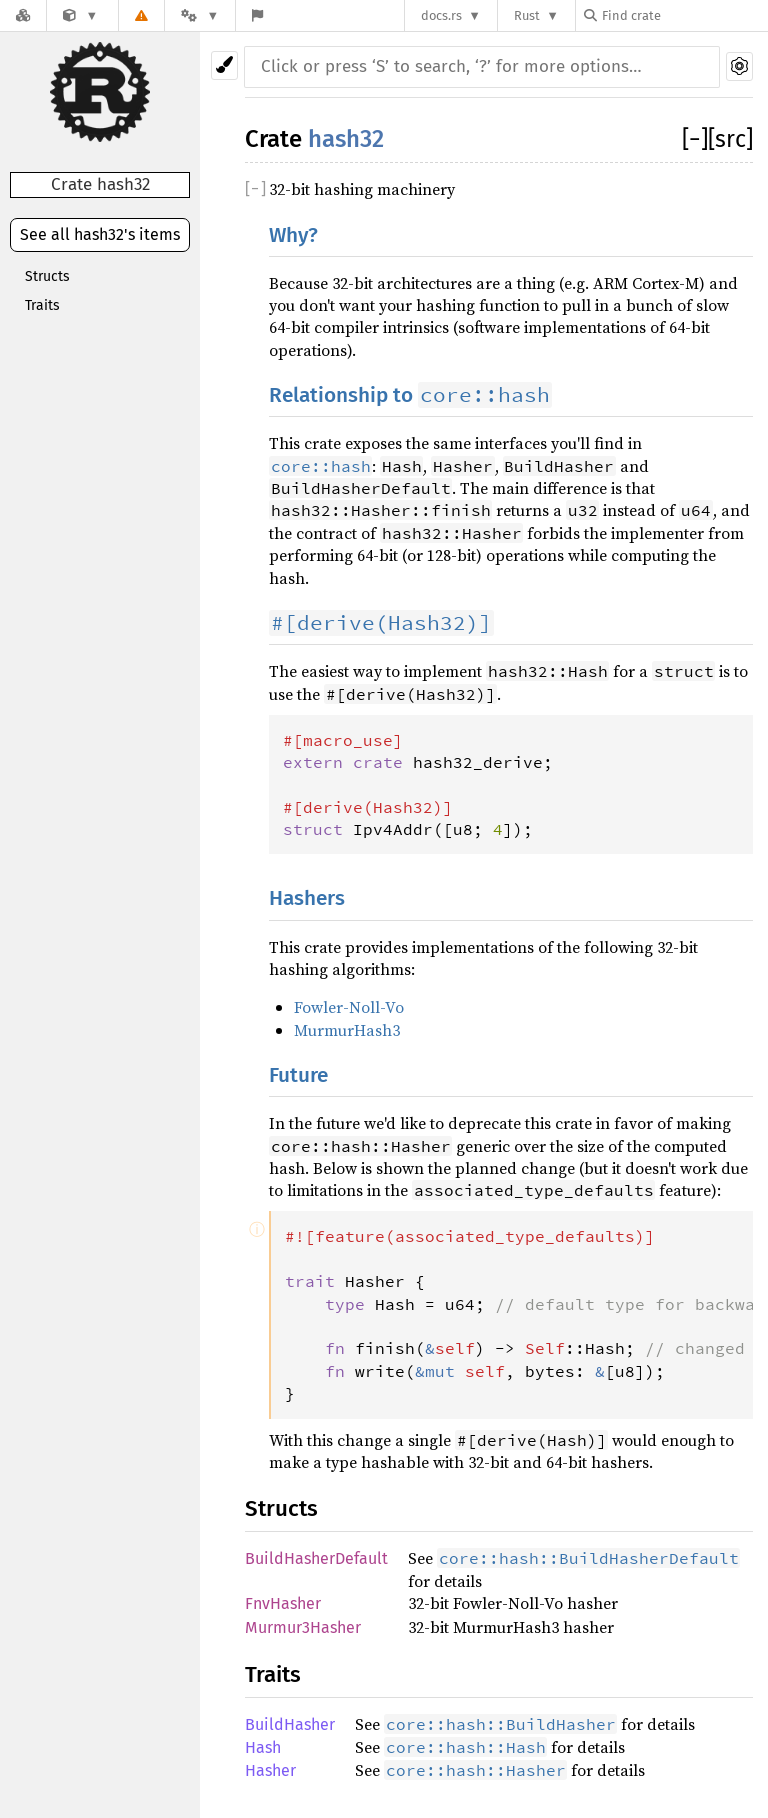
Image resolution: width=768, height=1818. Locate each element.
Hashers (307, 898)
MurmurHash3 (347, 1030)
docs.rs (441, 15)
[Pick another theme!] (224, 65)
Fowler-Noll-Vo (349, 1007)
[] (695, 139)
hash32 (346, 139)
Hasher (270, 1770)
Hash (263, 1747)
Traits (42, 305)
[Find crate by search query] (684, 15)
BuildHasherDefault (316, 1558)
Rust (527, 15)
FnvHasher (283, 1603)
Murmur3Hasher (303, 1627)
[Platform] (200, 15)
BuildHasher (290, 1724)
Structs (47, 276)
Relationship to (410, 395)
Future (298, 1075)
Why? (293, 235)
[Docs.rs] (23, 15)
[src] (730, 139)
